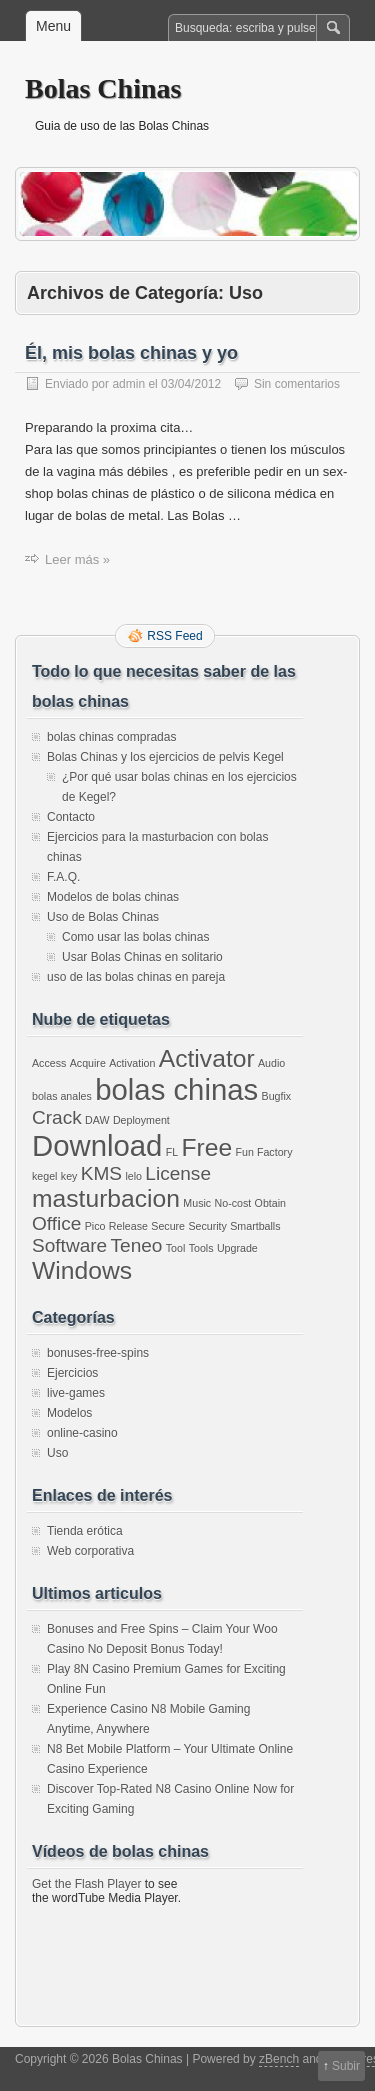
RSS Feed (174, 636)
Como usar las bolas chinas (135, 937)
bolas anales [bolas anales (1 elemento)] (62, 1096)
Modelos (69, 1413)
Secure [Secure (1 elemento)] (168, 1226)
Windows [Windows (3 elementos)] (82, 1270)
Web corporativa (90, 1551)
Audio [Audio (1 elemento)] (271, 1063)
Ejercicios (72, 1373)
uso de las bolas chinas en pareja (136, 977)
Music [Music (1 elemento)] (197, 1203)
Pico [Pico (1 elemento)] (95, 1226)
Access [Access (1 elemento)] (49, 1063)
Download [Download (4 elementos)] (97, 1145)
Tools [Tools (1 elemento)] (201, 1248)
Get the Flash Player (86, 1884)
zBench (279, 2059)
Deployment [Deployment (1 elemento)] (141, 1120)
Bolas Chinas (103, 88)
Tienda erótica (85, 1531)
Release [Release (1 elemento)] (128, 1226)
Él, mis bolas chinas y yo (131, 353)
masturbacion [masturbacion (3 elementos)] (106, 1198)
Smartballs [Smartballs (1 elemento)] (255, 1226)
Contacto (71, 817)
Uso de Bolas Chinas (103, 917)
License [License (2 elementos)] (178, 1173)
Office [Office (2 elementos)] (56, 1223)
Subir (346, 2066)
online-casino (82, 1433)
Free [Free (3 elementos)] (207, 1147)
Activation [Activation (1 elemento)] (132, 1063)
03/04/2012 (191, 384)
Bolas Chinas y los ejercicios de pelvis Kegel (165, 757)
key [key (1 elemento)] (69, 1176)
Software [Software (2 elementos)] (69, 1245)
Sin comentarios (297, 384)
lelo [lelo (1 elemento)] (133, 1176)
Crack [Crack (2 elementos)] (57, 1117)
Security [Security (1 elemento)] (207, 1226)
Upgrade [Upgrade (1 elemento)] (237, 1248)
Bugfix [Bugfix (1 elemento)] (277, 1096)
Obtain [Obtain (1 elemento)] (270, 1203)
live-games (76, 1393)
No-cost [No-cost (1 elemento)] (233, 1203)
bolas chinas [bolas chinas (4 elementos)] (176, 1089)
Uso (57, 1453)
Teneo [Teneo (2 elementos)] (137, 1245)
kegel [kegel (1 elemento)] (44, 1176)
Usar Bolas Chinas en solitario (142, 957)
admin (128, 384)
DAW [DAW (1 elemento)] (97, 1120)
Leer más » (77, 559)
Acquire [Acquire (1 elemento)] (88, 1063)
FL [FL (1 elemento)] (172, 1152)
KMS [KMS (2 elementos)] (101, 1173)
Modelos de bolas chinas (113, 897)
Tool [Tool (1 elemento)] (176, 1248)
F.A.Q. (63, 877)
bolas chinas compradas (111, 737)
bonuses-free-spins (98, 1353)
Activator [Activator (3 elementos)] (207, 1058)
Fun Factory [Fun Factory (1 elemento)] (264, 1152)
